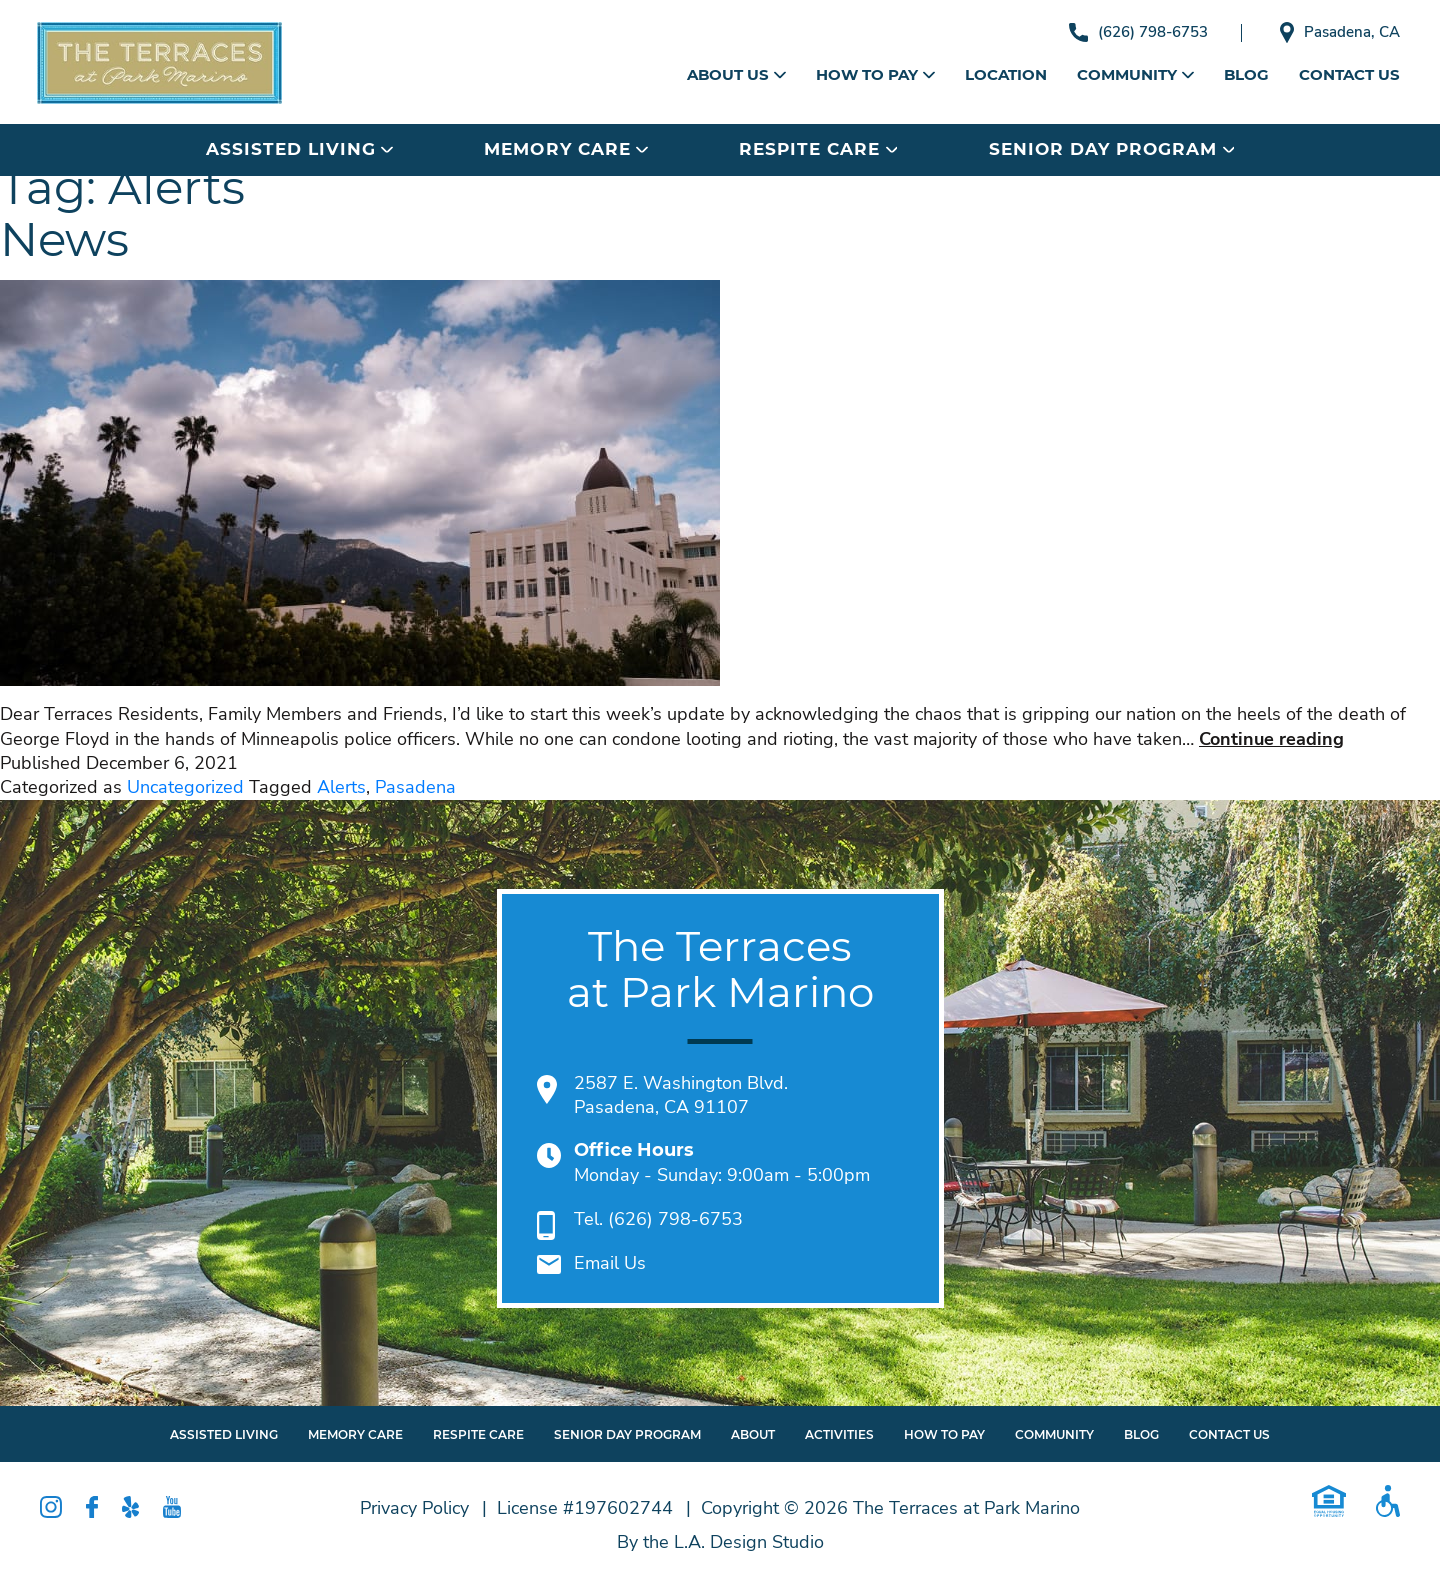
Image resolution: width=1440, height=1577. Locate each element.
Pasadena (415, 787)
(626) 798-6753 (1138, 32)
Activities (839, 1434)
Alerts (341, 787)
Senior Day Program (1111, 149)
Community (1135, 74)
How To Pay (944, 1434)
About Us (736, 74)
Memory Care (565, 149)
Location (1006, 74)
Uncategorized (185, 787)
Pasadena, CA (1340, 32)
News (64, 239)
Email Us (610, 1263)
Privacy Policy (414, 1508)
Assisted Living (299, 149)
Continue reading (1271, 739)
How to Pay (875, 74)
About (753, 1434)
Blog (1246, 74)
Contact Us (1349, 74)
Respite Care (818, 149)
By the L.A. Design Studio (720, 1542)
